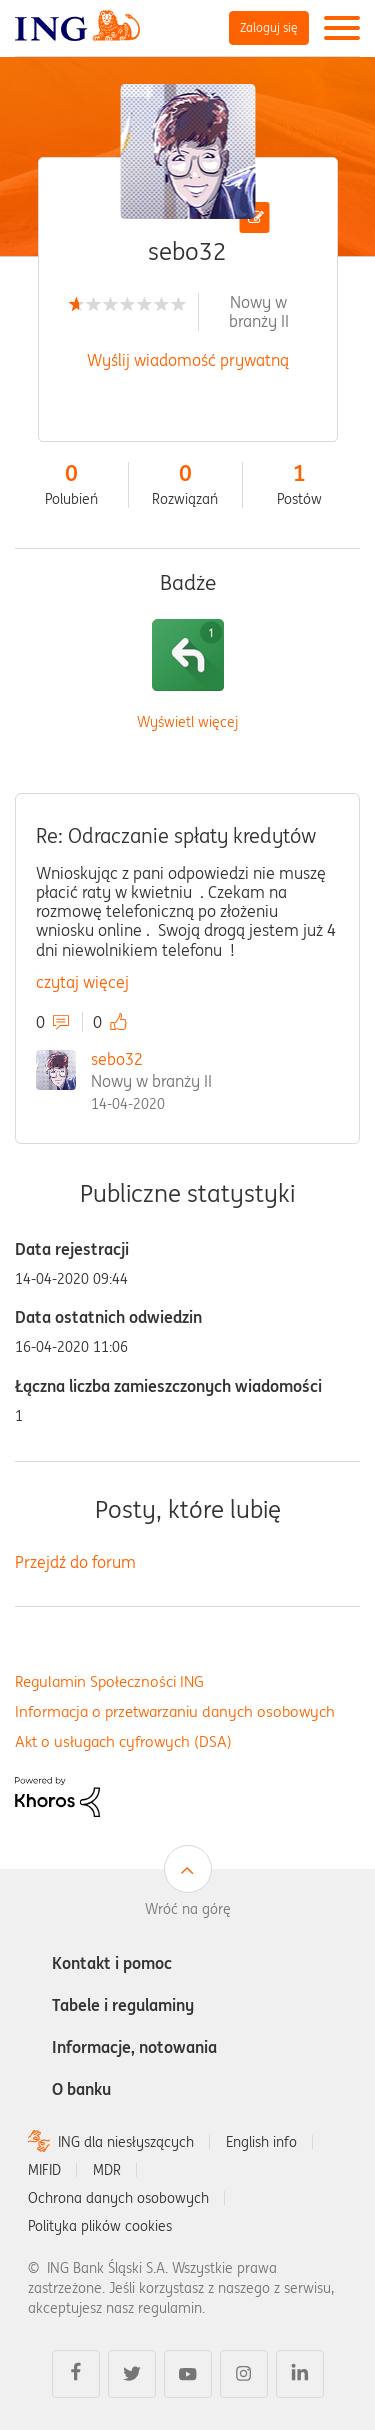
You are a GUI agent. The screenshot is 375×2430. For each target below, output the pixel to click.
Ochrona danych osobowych (118, 2198)
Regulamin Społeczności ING (109, 1681)
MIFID (44, 2170)
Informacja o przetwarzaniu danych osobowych (175, 1711)
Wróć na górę (188, 1909)
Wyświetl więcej (187, 722)
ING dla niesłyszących (126, 2142)
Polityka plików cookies (100, 2226)
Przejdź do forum (75, 1562)
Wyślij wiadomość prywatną (188, 360)
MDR (107, 2170)
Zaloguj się (269, 27)
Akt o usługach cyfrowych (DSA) (123, 1741)
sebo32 (117, 1059)
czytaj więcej (82, 982)
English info (261, 2142)
